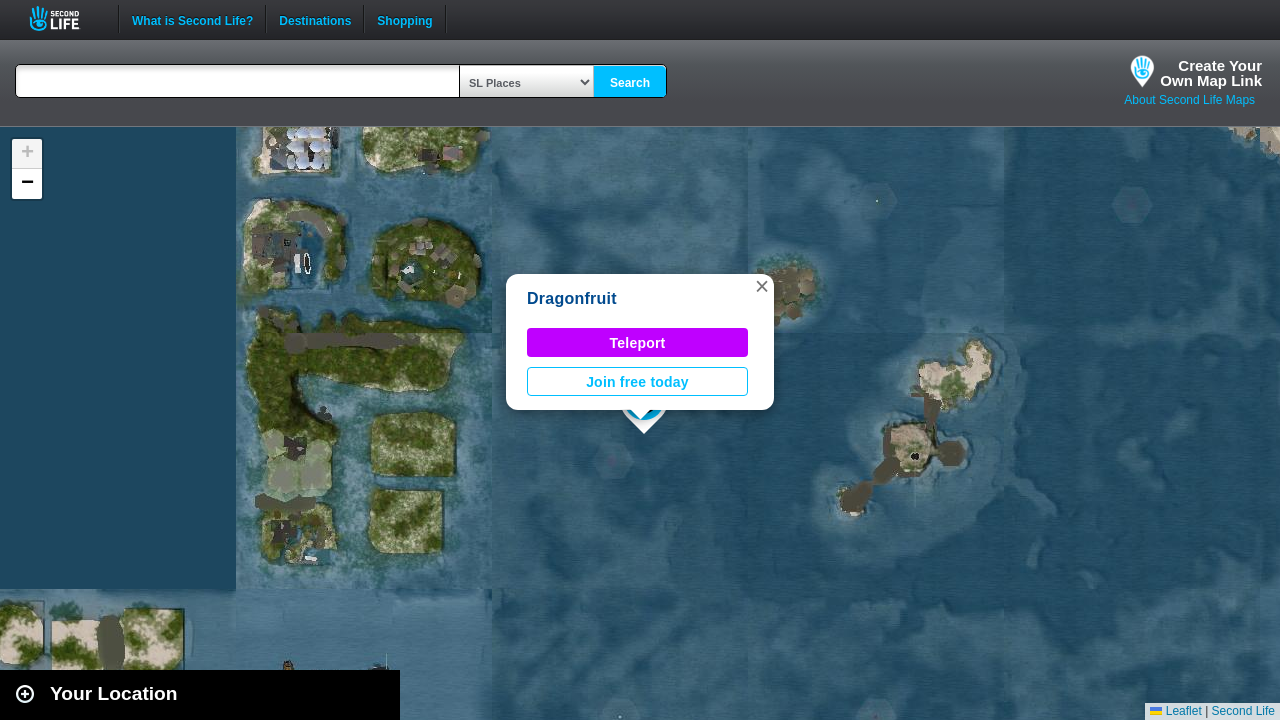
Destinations (315, 19)
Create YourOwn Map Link (1211, 73)
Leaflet (1175, 711)
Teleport (638, 343)
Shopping (404, 19)
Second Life (65, 18)
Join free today (637, 382)
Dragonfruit (572, 298)
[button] (762, 286)
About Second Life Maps (1189, 100)
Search (630, 83)
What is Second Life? (192, 19)
